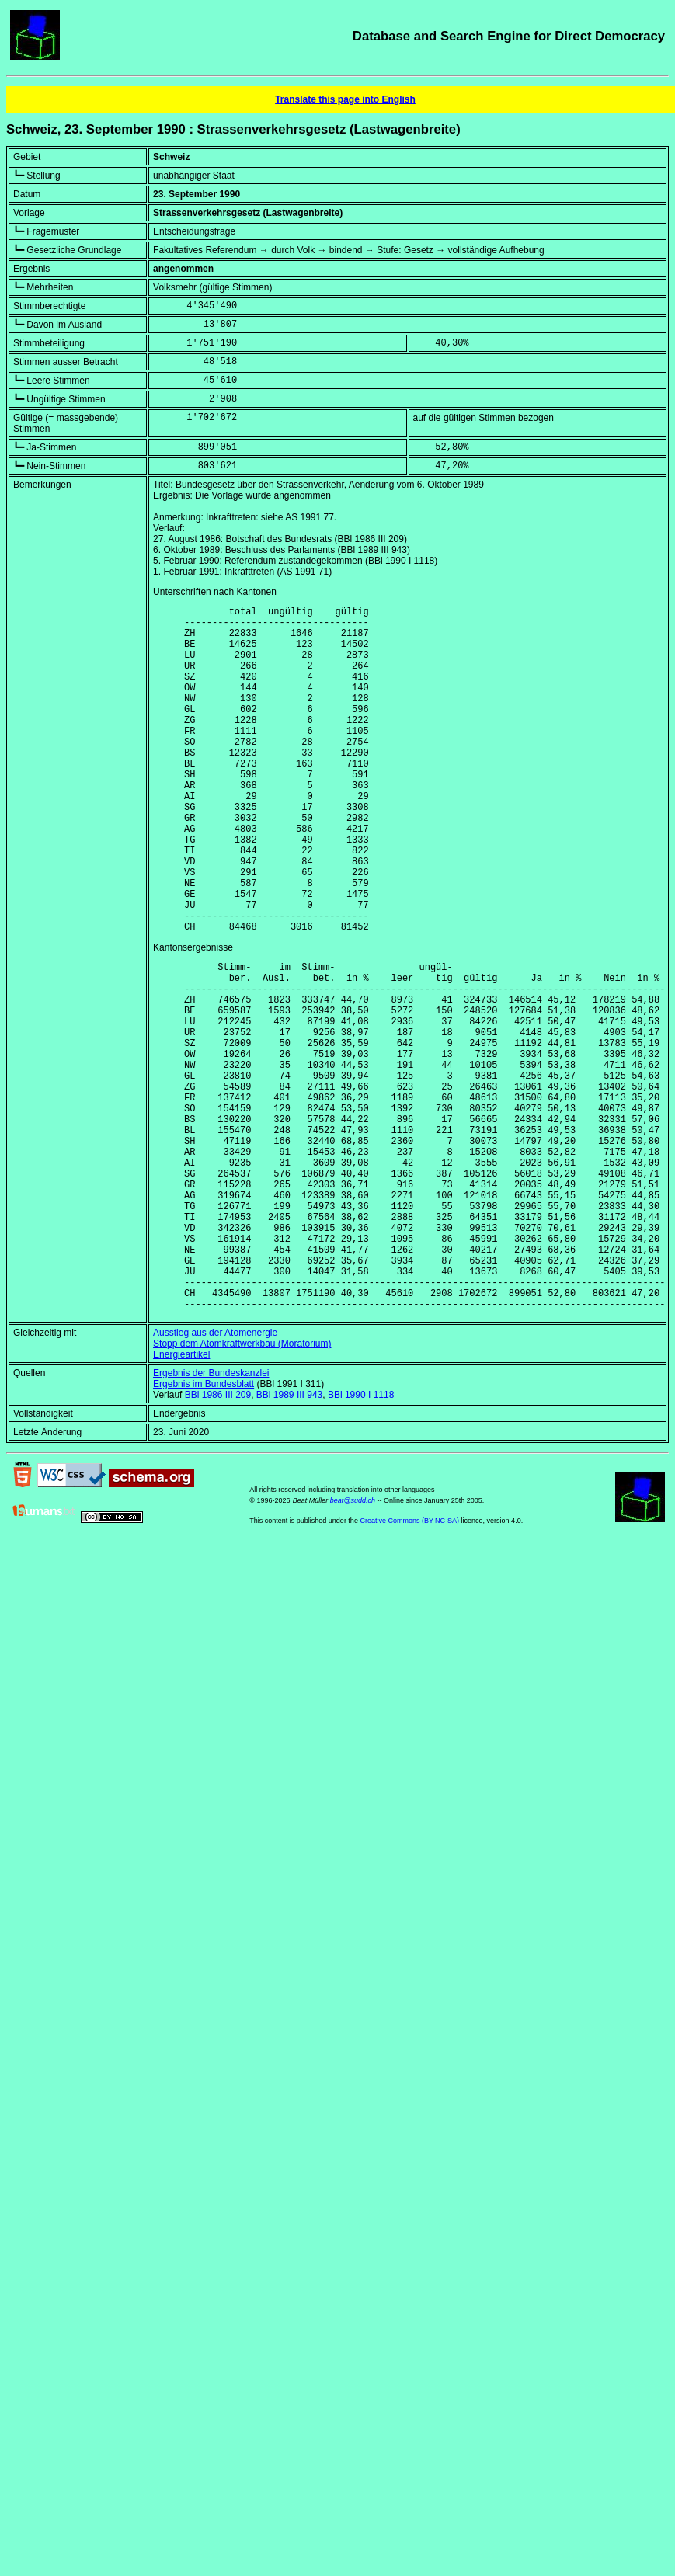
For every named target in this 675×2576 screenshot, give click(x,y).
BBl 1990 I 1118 (361, 1539)
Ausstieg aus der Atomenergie (215, 1477)
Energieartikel (181, 1498)
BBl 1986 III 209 (218, 1539)
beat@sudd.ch (352, 1645)
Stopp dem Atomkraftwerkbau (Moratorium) (242, 1488)
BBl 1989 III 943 (289, 1539)
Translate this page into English (345, 99)
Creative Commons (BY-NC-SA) (409, 1665)
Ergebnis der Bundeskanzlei (211, 1517)
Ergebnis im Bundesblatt (203, 1528)
